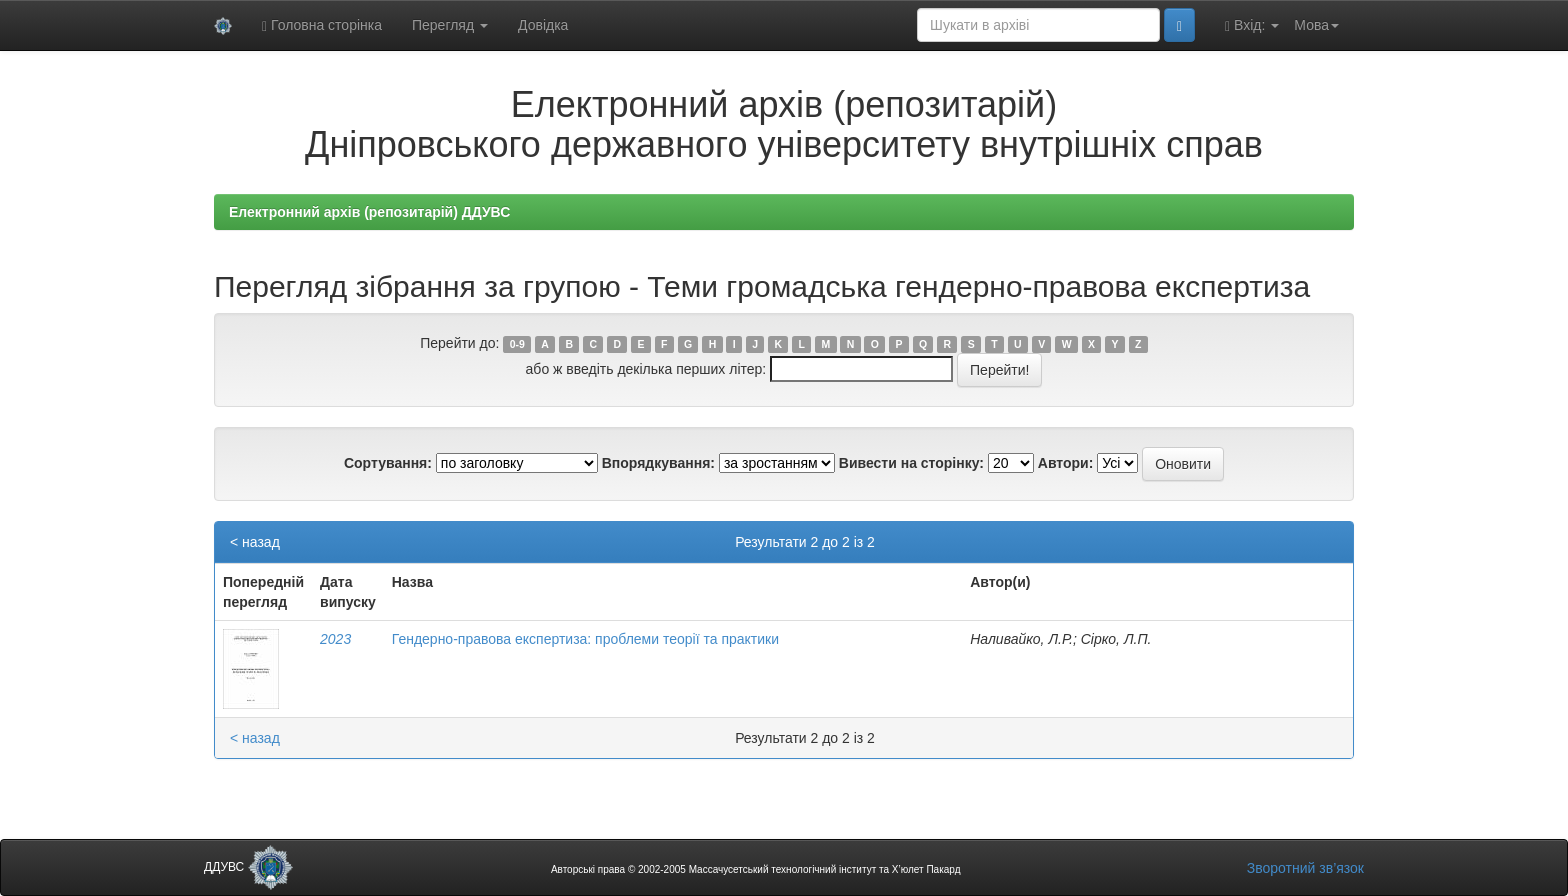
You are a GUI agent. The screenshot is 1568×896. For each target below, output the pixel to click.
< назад (255, 542)
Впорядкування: (658, 463)
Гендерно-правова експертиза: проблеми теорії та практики (585, 639)
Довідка (543, 25)
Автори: (1066, 463)
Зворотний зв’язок (1305, 868)
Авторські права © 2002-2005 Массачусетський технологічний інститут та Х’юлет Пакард (756, 869)
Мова (1316, 25)
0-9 (517, 344)
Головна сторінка (322, 25)
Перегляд (450, 25)
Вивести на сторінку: (911, 463)
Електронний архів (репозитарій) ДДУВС (369, 212)
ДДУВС (248, 867)
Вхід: (1252, 25)
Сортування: (388, 463)
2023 (335, 639)
